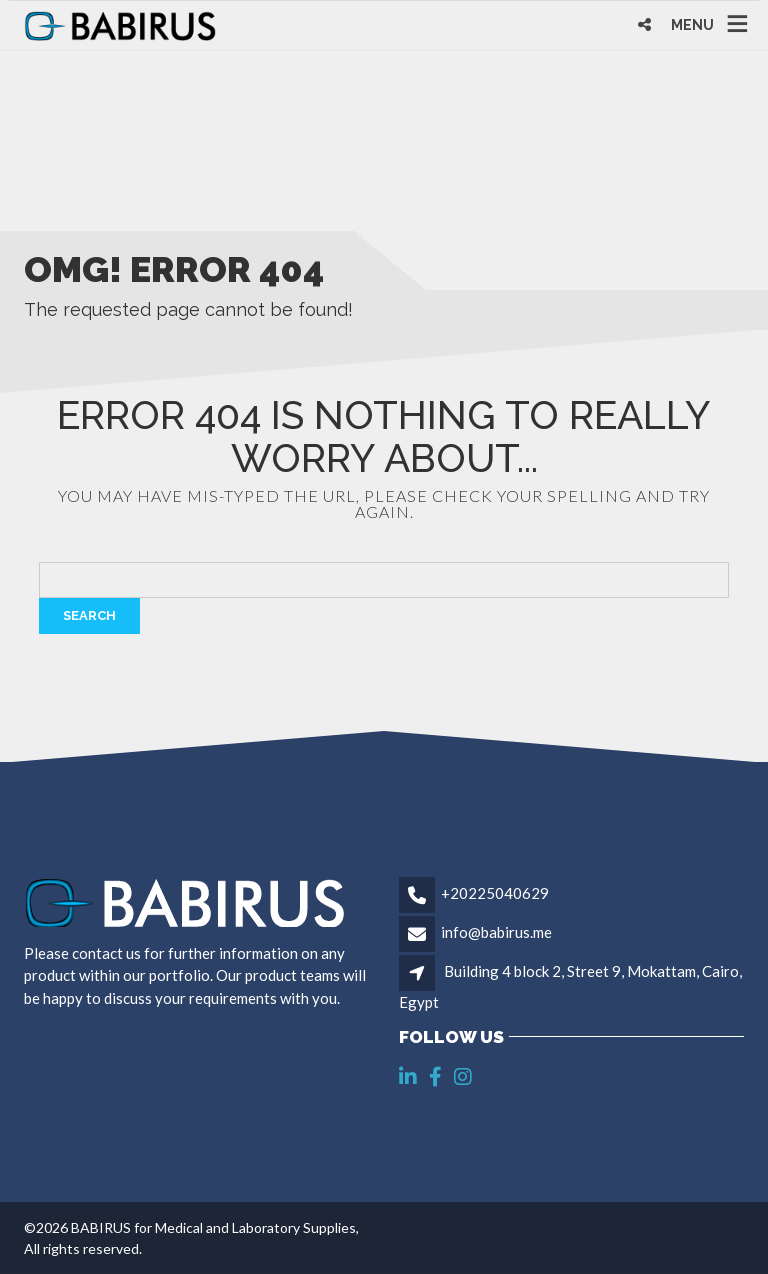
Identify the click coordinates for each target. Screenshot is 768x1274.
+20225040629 (495, 893)
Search (89, 615)
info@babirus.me (496, 932)
